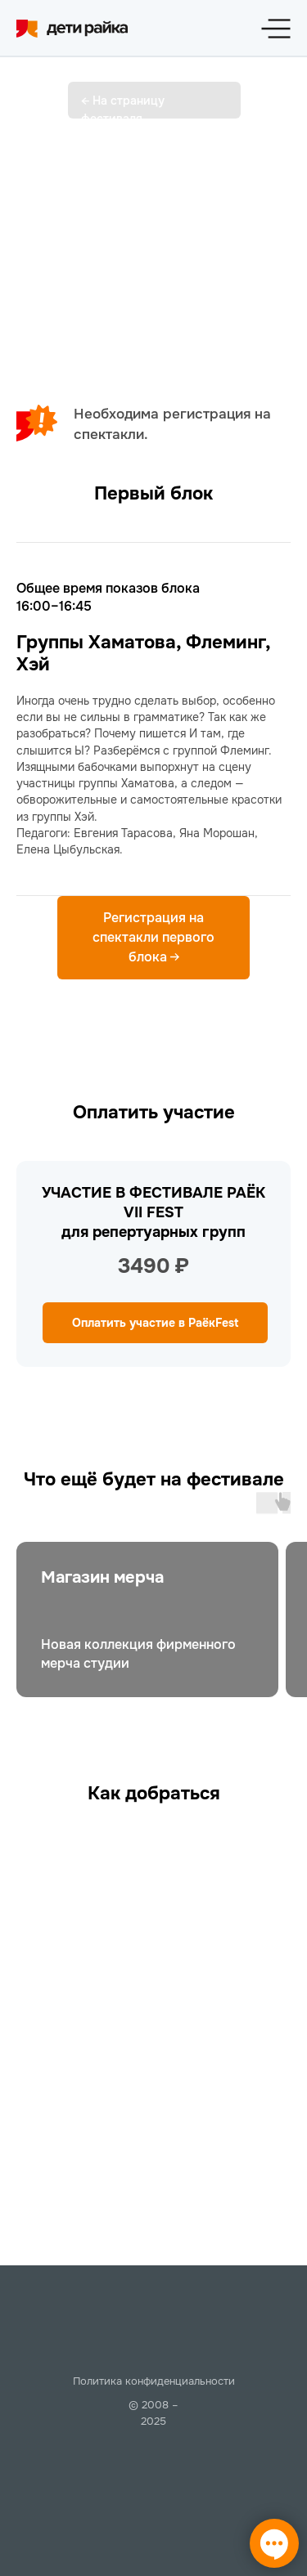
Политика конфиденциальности (154, 2381)
